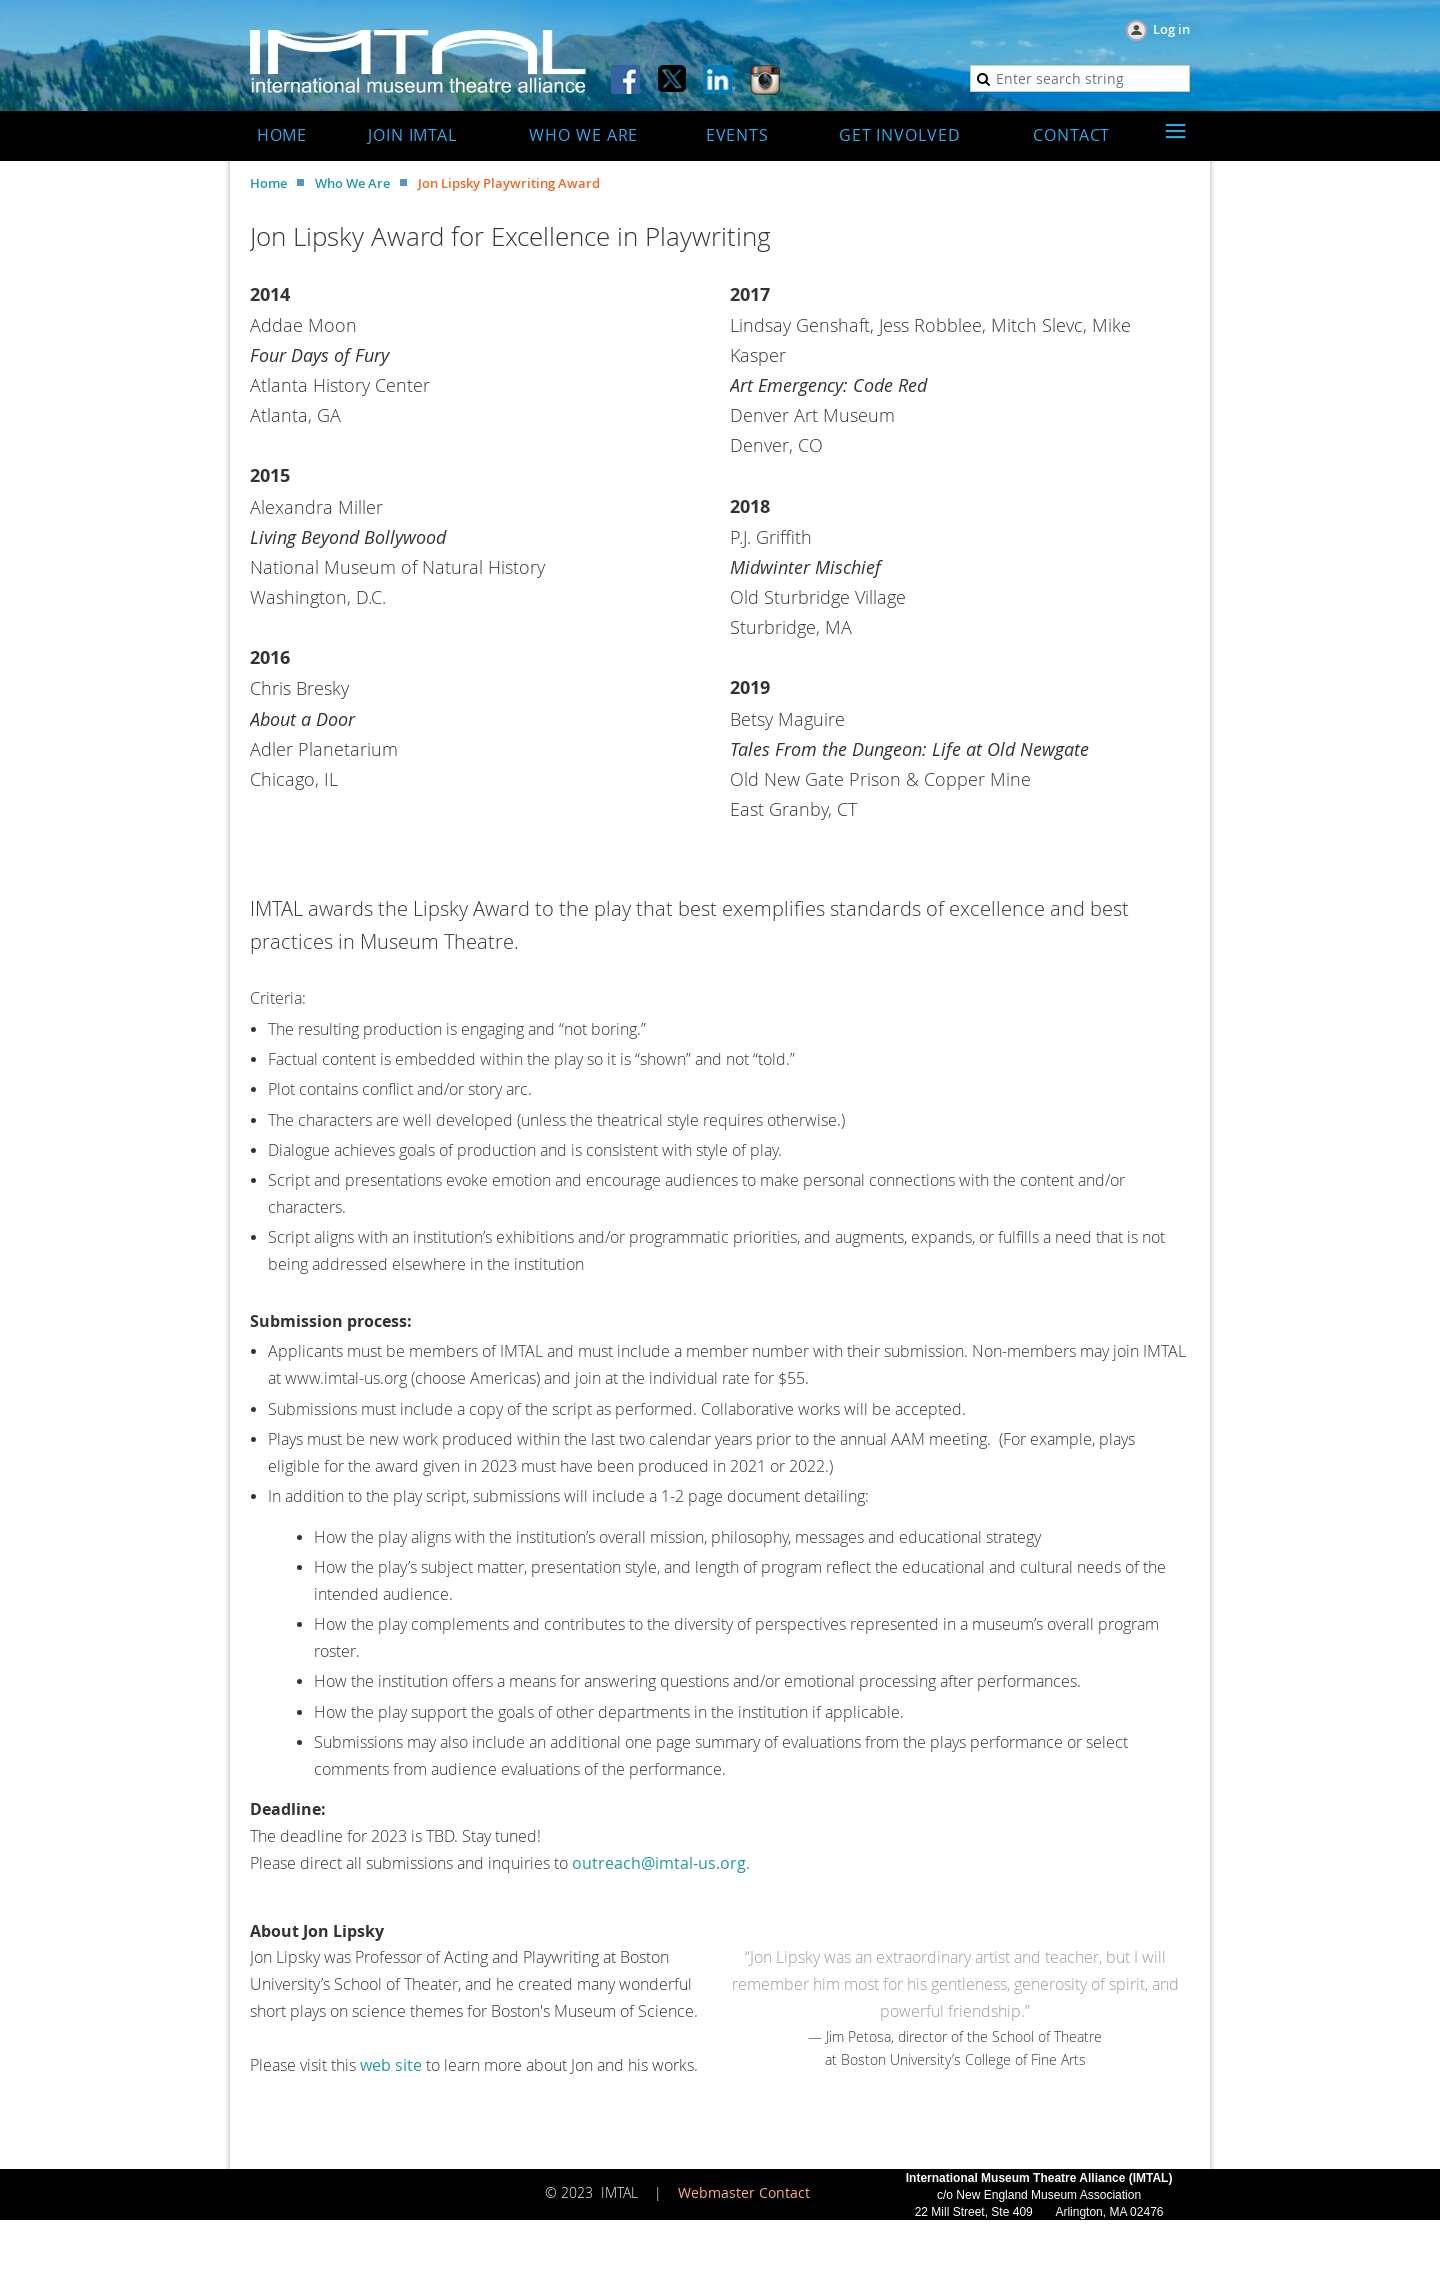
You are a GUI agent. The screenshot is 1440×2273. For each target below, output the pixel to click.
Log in (1171, 29)
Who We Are (352, 183)
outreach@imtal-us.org (659, 1863)
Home (268, 183)
